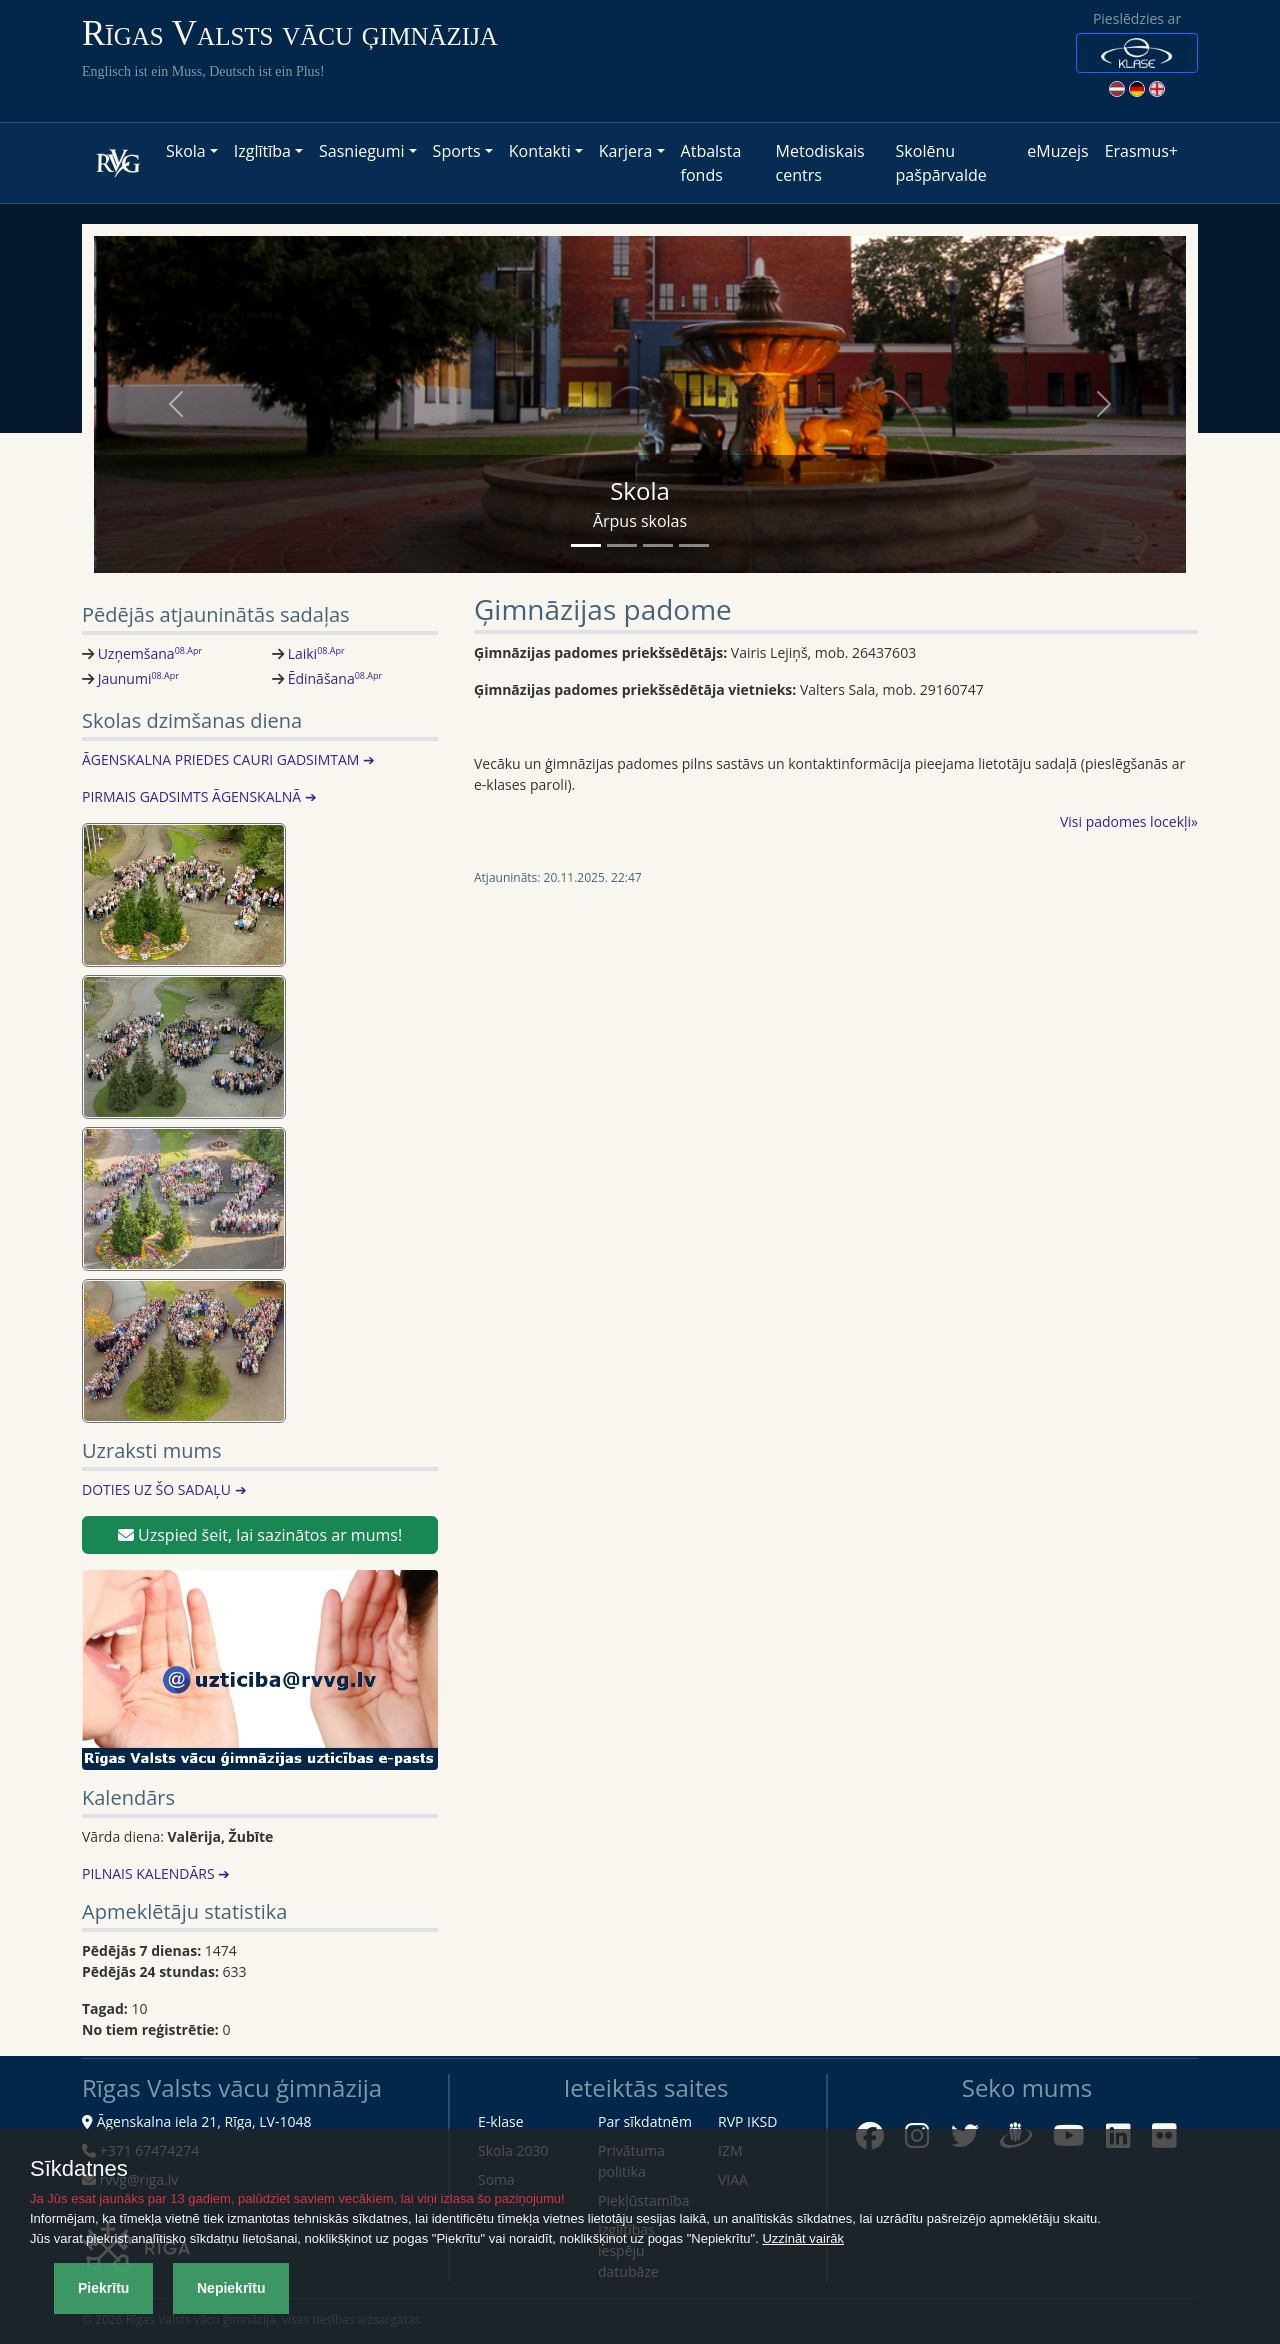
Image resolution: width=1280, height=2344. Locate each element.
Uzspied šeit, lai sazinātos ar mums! (260, 1535)
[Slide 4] (694, 545)
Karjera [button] (626, 151)
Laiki (316, 653)
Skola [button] (186, 151)
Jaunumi (138, 678)
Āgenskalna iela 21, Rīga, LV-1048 (204, 2121)
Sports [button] (457, 151)
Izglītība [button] (262, 151)
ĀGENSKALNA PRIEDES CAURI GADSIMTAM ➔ (228, 759)
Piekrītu (103, 2288)
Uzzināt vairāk (803, 2238)
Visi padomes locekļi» (1129, 821)
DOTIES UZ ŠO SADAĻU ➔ (164, 1489)
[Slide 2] (622, 545)
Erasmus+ (1141, 151)
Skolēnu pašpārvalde (941, 163)
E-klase (501, 2121)
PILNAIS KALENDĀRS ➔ (156, 1873)
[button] (1137, 53)
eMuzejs (1057, 151)
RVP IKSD (747, 2121)
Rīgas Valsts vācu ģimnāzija (290, 33)
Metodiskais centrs (820, 163)
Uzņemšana (150, 653)
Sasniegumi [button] (361, 151)
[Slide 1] (586, 545)
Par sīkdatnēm (645, 2121)
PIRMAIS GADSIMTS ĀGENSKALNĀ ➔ (199, 796)
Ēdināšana (335, 678)
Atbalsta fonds (711, 163)
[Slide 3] (658, 545)
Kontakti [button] (540, 151)
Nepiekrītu (231, 2288)
